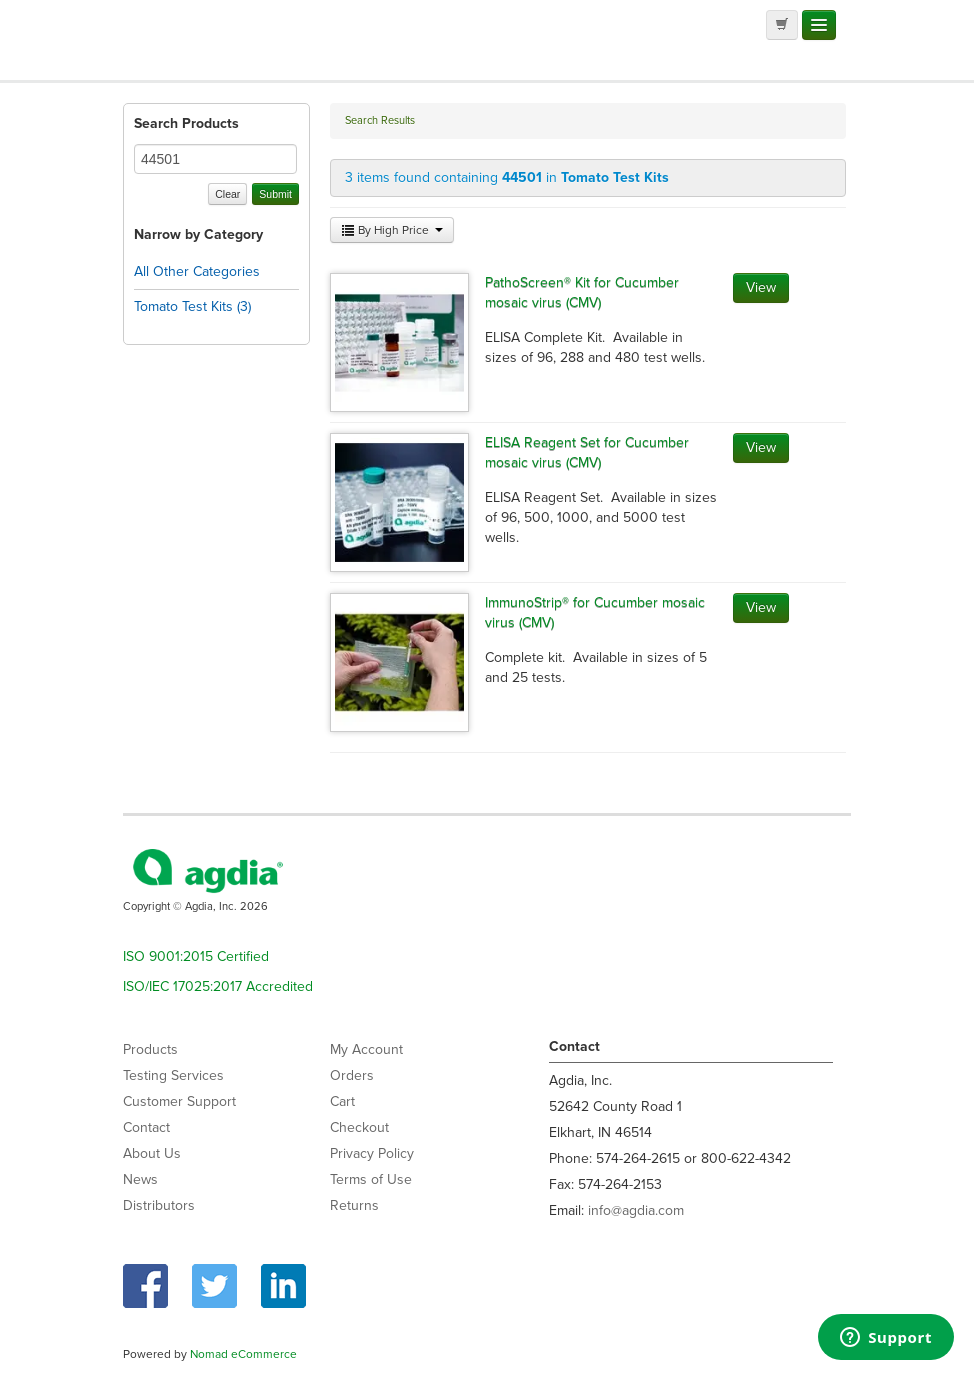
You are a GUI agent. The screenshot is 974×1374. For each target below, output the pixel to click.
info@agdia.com (636, 1210)
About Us (152, 1153)
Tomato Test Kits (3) (192, 306)
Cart (342, 1101)
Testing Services (173, 1075)
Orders (352, 1075)
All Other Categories (197, 271)
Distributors (159, 1205)
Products (150, 1049)
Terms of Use (371, 1179)
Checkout (359, 1127)
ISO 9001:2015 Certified (196, 956)
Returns (354, 1205)
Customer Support (179, 1101)
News (140, 1179)
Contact (146, 1127)
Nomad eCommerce (243, 1354)
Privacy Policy (372, 1153)
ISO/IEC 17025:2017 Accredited (218, 986)
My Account (366, 1049)
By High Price (392, 230)
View (761, 287)
